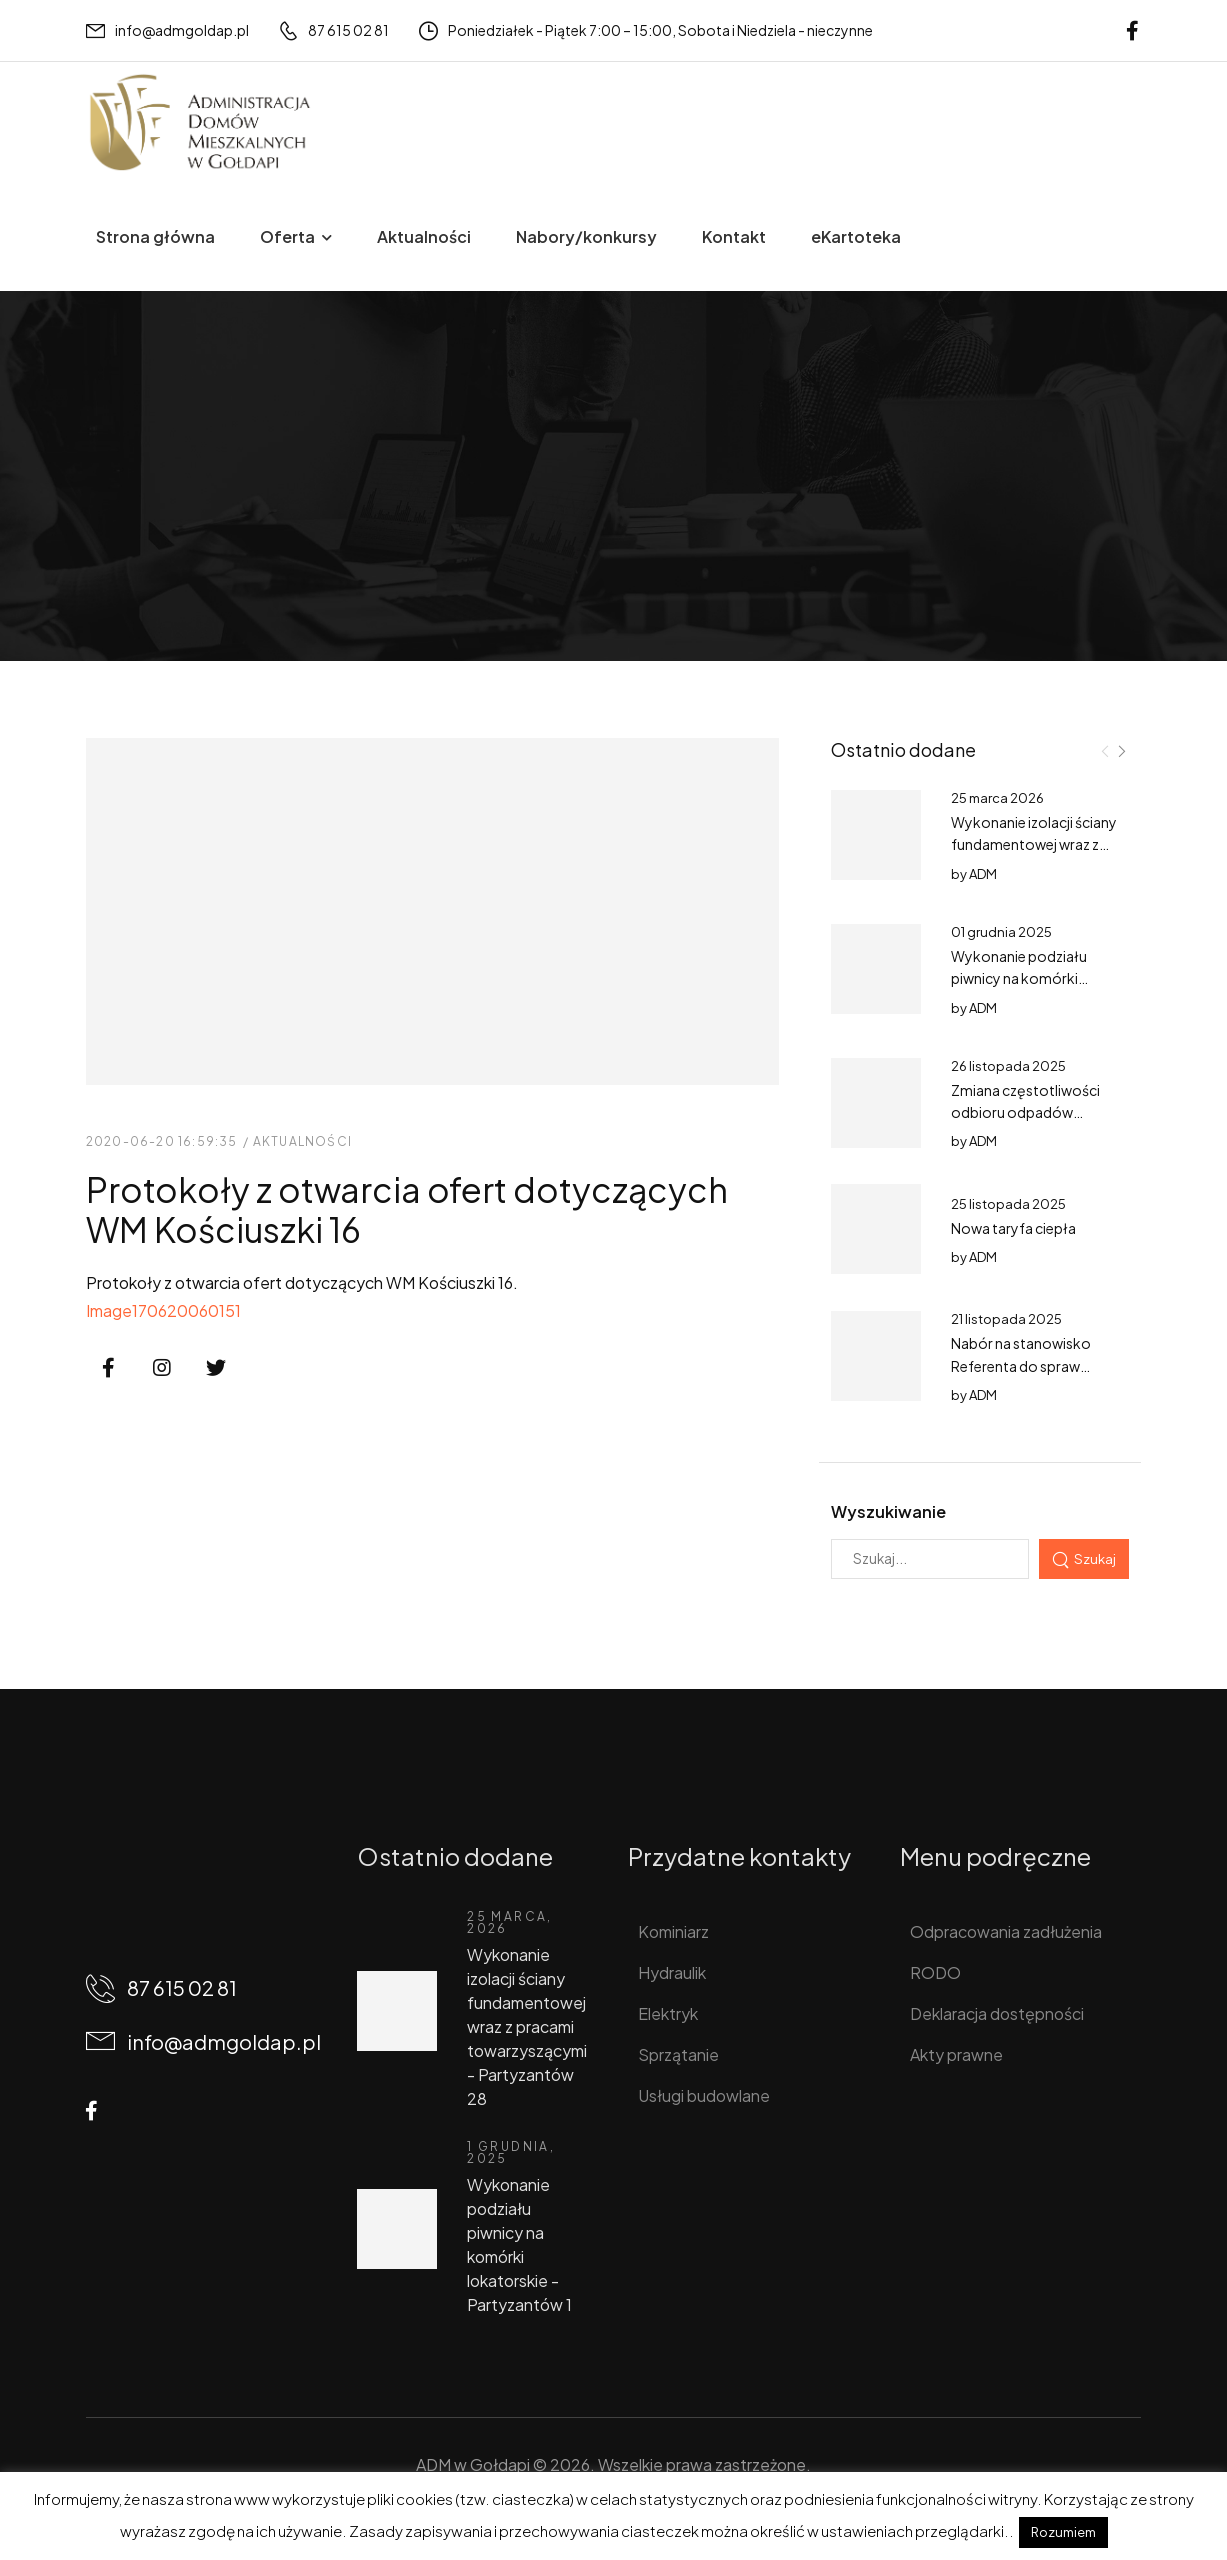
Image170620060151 (163, 1310)
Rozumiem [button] (1063, 2532)
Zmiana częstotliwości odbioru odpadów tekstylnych (1025, 1112)
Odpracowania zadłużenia (1006, 1931)
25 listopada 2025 (1008, 1204)
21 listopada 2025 (1006, 1319)
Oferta (287, 236)
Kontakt (734, 236)
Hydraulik (672, 1972)
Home (108, 528)
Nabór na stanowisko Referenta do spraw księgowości (1021, 1365)
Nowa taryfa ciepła (1013, 1228)
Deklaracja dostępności (997, 2013)
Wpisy (171, 528)
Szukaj (1095, 1558)
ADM (983, 874)
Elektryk (668, 2013)
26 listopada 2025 (1008, 1066)
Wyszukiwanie (888, 1511)
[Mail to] (167, 30)
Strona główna (155, 236)
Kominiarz (673, 1931)
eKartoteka (856, 236)
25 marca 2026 (997, 798)
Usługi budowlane (704, 2095)
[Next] (1121, 751)
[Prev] (1105, 751)
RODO (935, 1972)
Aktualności (424, 236)
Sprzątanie (678, 2054)
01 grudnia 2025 (1001, 932)
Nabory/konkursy (586, 236)
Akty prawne (956, 2054)
